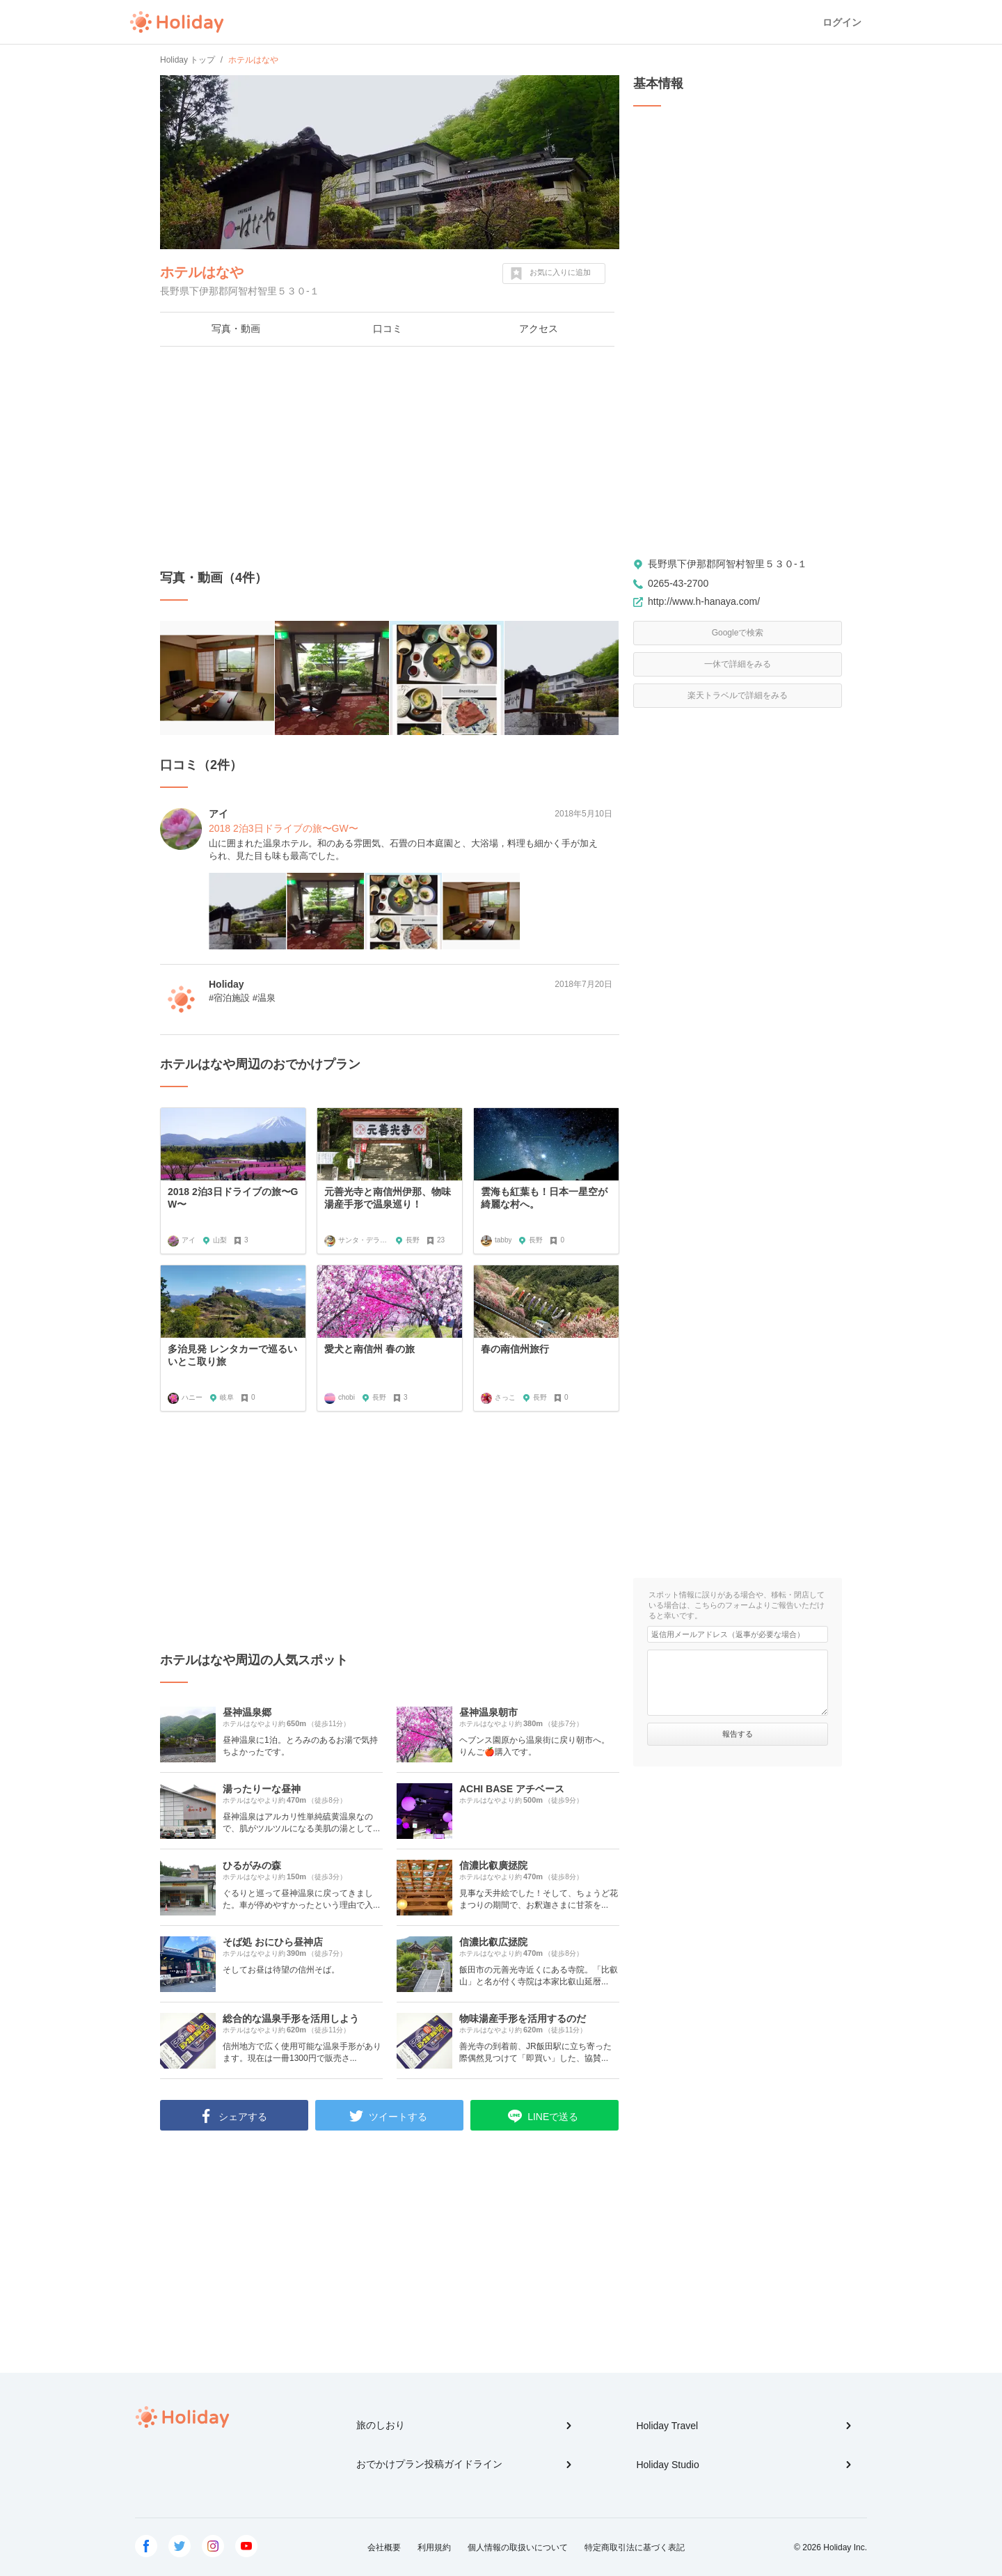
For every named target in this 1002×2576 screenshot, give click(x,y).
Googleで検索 (738, 633)
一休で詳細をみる (737, 664)
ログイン (841, 22)
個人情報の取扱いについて (518, 2547)
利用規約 (434, 2547)
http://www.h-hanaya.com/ (704, 601)
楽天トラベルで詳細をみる (737, 695)
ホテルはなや (202, 272)
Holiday (176, 22)
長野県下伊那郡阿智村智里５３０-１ (727, 563)
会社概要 (384, 2547)
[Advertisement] (389, 458)
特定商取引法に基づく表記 (634, 2547)
